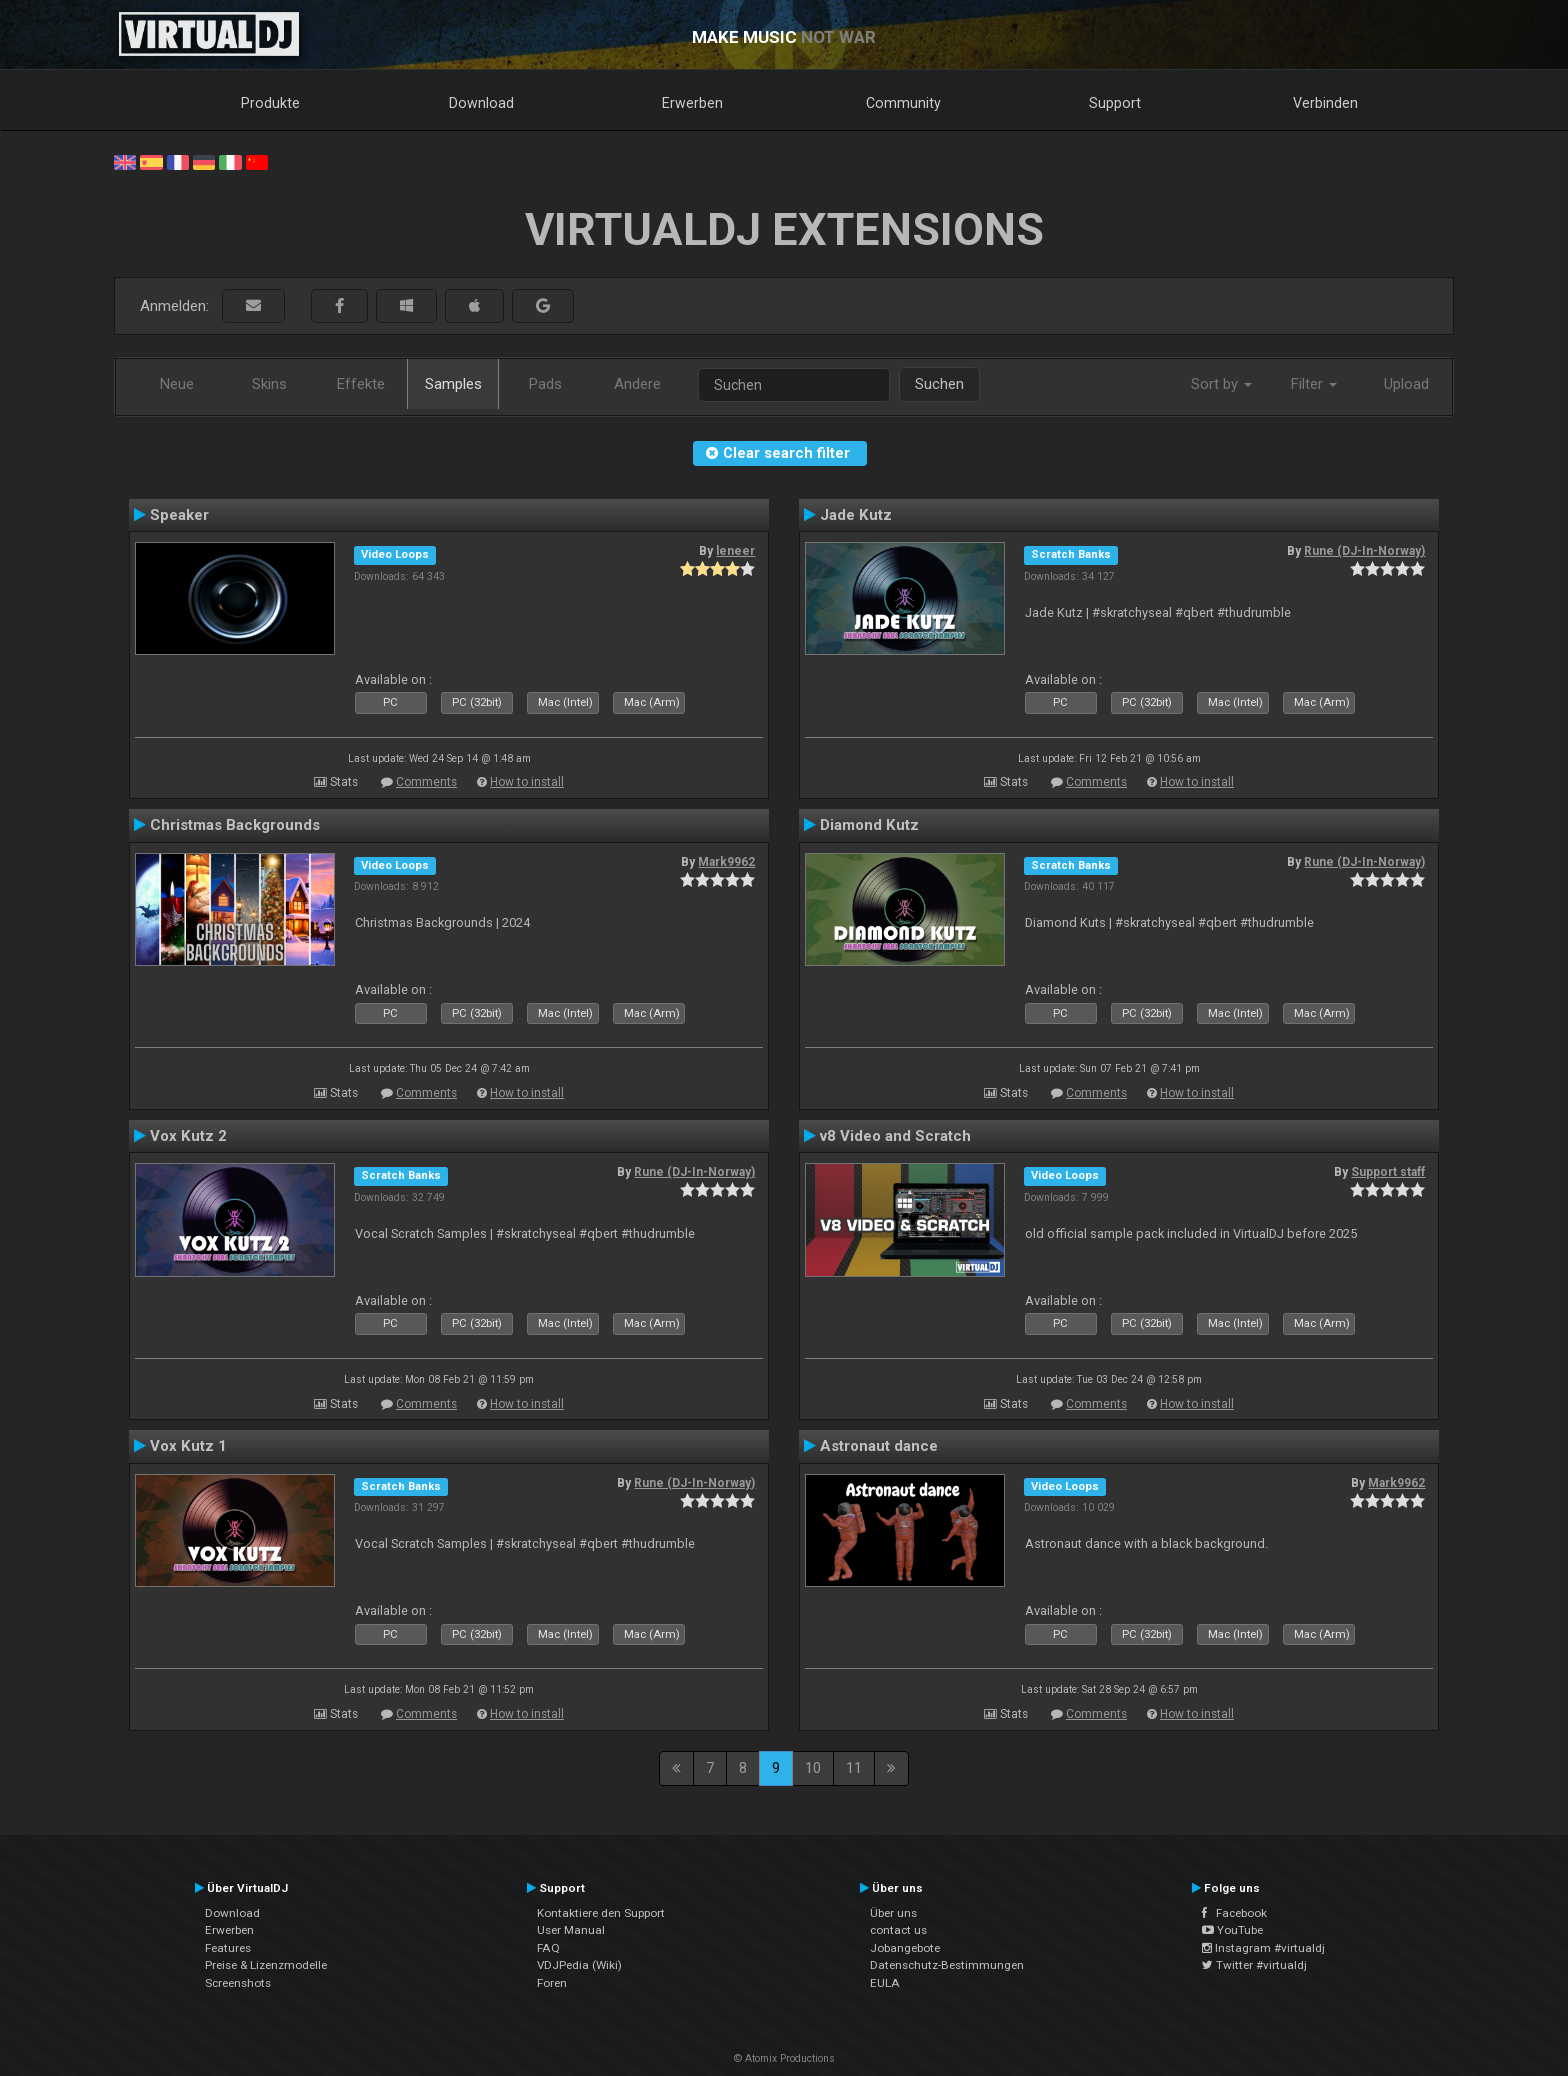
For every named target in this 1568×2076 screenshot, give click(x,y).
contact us (898, 1930)
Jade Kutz (856, 515)
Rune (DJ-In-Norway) (1364, 551)
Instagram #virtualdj (1263, 1948)
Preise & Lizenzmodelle (266, 1965)
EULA (885, 1983)
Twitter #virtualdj (1254, 1965)
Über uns (893, 1913)
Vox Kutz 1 (188, 1446)
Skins (269, 384)
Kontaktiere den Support (601, 1913)
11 (854, 1768)
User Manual (571, 1930)
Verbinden (1325, 103)
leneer (735, 551)
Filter (1314, 384)
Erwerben (692, 103)
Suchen (939, 384)
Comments (426, 782)
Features (228, 1948)
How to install (527, 782)
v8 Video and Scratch (895, 1136)
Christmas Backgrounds (235, 825)
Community (903, 103)
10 (813, 1768)
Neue (177, 384)
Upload (1406, 384)
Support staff (1388, 1172)
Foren (552, 1983)
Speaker (179, 515)
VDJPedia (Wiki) (579, 1965)
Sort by (1221, 384)
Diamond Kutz (869, 825)
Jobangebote (905, 1948)
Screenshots (238, 1983)
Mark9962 (726, 862)
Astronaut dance (879, 1446)
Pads (545, 384)
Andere (637, 384)
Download (481, 103)
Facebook (1234, 1913)
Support (1115, 103)
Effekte (361, 384)
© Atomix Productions (784, 2058)
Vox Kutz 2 (188, 1136)
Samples (453, 384)
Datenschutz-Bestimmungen (947, 1965)
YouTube (1232, 1930)
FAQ (548, 1948)
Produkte (270, 103)
